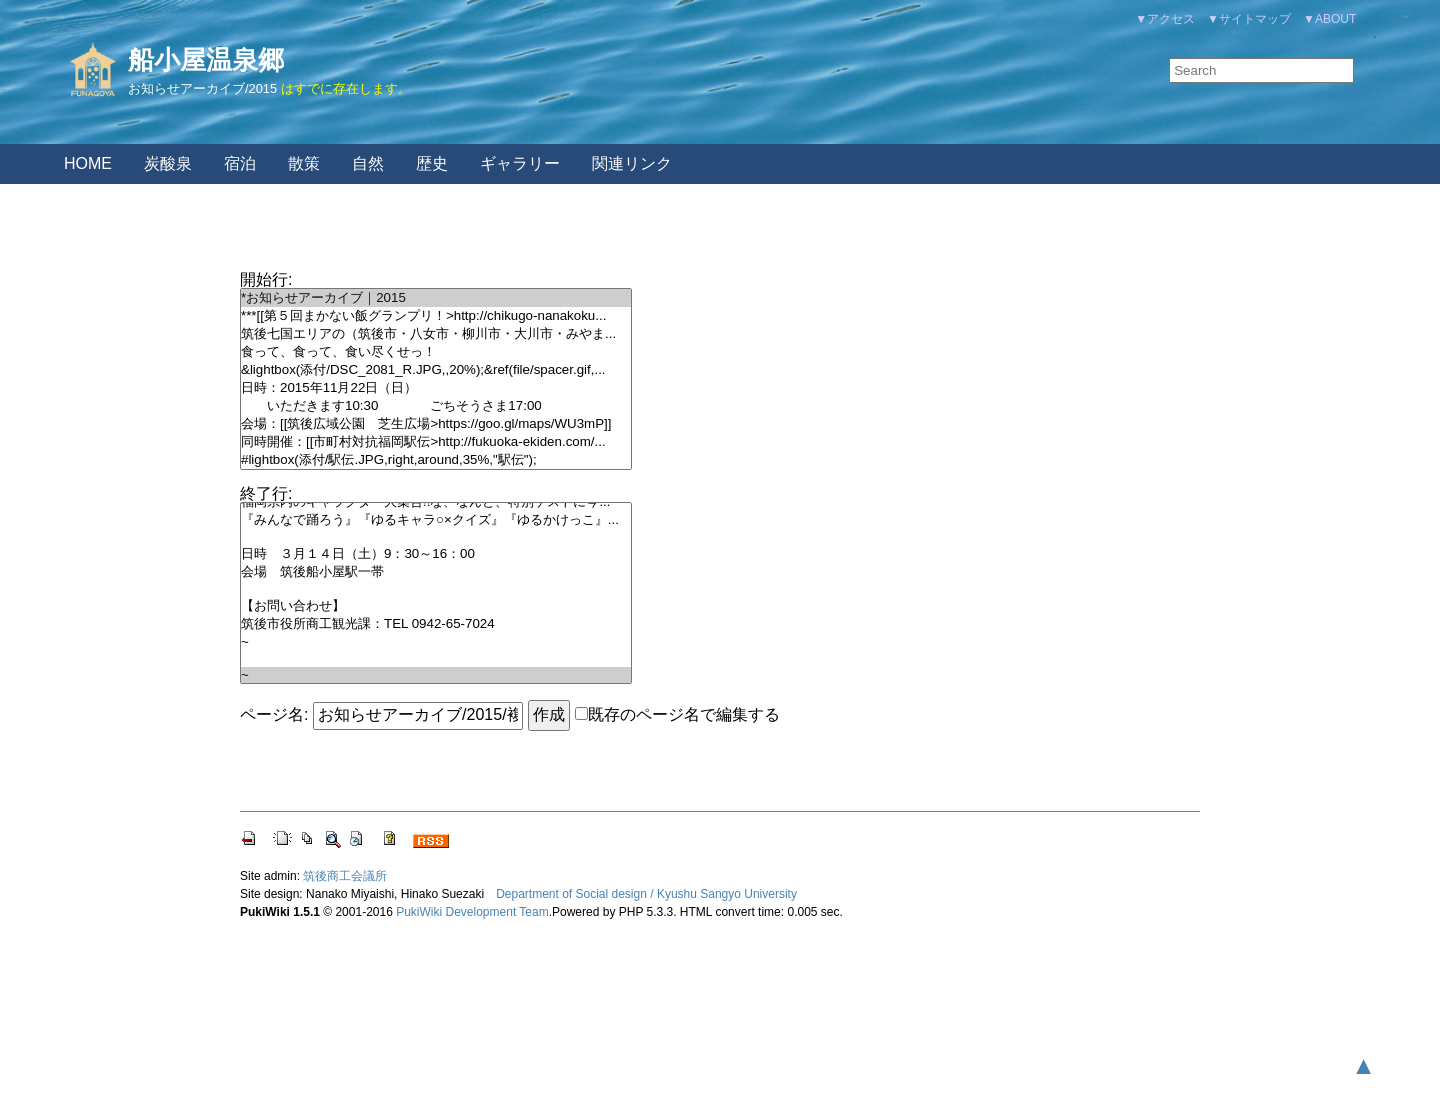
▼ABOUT (1329, 19)
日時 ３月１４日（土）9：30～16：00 (436, 554)
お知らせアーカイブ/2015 (202, 88)
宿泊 (240, 163)
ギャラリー (520, 163)
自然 (368, 163)
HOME (88, 163)
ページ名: (274, 714)
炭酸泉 (168, 163)
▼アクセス (1165, 19)
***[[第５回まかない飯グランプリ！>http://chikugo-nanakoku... (436, 316)
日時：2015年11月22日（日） (436, 388)
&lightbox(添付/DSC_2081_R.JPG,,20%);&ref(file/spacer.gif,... (436, 370)
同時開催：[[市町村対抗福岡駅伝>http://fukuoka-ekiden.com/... (436, 442)
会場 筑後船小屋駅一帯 (436, 572)
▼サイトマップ (1249, 19)
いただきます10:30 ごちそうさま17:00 (436, 406)
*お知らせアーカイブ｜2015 (436, 298)
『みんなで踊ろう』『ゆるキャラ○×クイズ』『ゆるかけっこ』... (436, 520)
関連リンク (632, 163)
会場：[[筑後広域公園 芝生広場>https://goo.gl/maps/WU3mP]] (436, 424)
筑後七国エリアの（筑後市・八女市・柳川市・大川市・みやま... (436, 334)
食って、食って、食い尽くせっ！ (436, 352)
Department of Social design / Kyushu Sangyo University (646, 894)
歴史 (432, 163)
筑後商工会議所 (345, 876)
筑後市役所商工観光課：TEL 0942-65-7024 (436, 624)
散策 (304, 163)
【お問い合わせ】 (436, 606)
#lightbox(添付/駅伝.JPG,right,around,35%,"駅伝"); (436, 460)
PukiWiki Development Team (472, 912)
